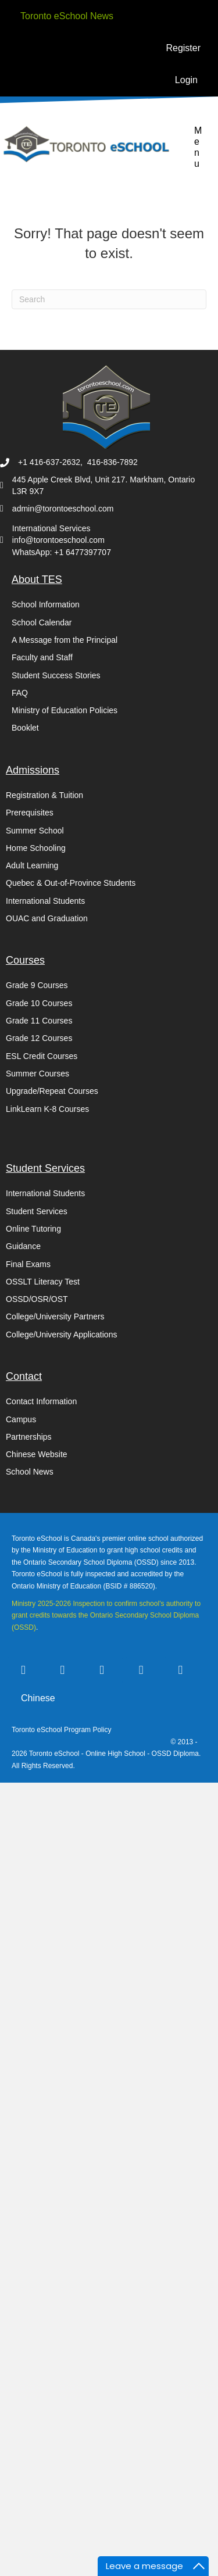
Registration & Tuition (44, 795)
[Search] (109, 299)
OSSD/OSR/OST (37, 1299)
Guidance (23, 1246)
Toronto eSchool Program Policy (62, 1730)
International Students (45, 901)
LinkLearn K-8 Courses (47, 1109)
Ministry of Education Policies (64, 710)
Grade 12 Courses (39, 1038)
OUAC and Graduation (47, 918)
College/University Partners (55, 1316)
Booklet (25, 727)
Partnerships (29, 1436)
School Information (46, 604)
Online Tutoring (33, 1228)
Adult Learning (32, 865)
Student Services (36, 1211)
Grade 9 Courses (37, 985)
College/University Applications (61, 1334)
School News (29, 1471)
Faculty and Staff (42, 657)
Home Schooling (36, 848)
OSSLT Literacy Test (43, 1281)
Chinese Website (36, 1454)
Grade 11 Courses (39, 1020)
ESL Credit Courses (41, 1056)
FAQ (20, 692)
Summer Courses (37, 1073)
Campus (21, 1419)
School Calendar (42, 622)
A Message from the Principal (64, 640)
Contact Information (41, 1401)
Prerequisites (29, 812)
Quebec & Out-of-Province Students (70, 883)
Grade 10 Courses (39, 1003)
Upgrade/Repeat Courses (52, 1091)
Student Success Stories (56, 675)
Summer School (35, 830)
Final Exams (28, 1264)
